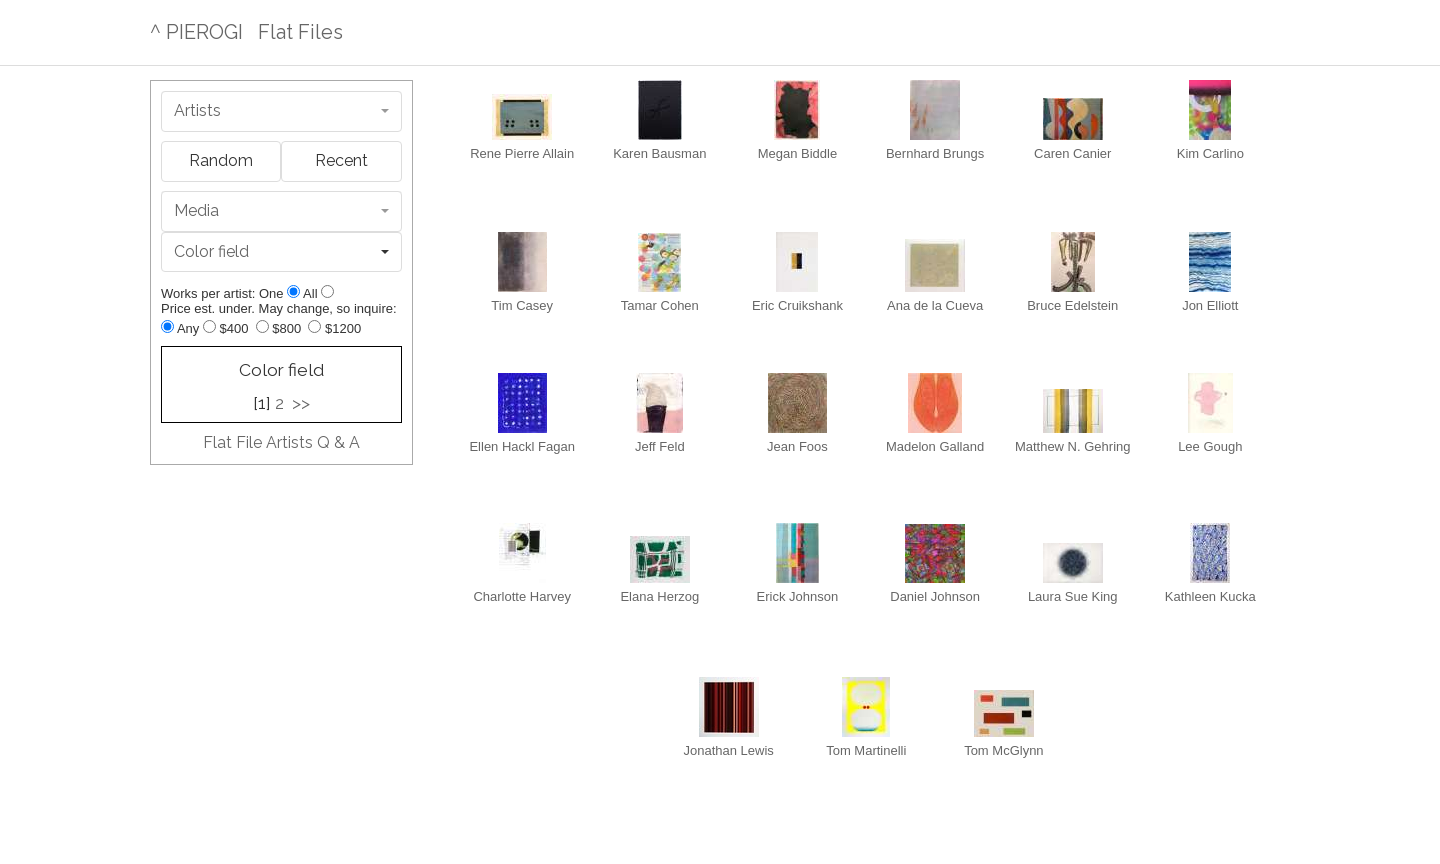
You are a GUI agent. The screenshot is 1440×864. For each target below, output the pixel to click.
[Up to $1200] (314, 326)
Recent (341, 160)
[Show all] (327, 291)
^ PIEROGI (196, 32)
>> (301, 403)
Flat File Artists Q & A (281, 442)
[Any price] (167, 326)
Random (221, 160)
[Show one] (293, 291)
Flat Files (300, 32)
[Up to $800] (262, 326)
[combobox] (281, 111)
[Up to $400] (209, 326)
